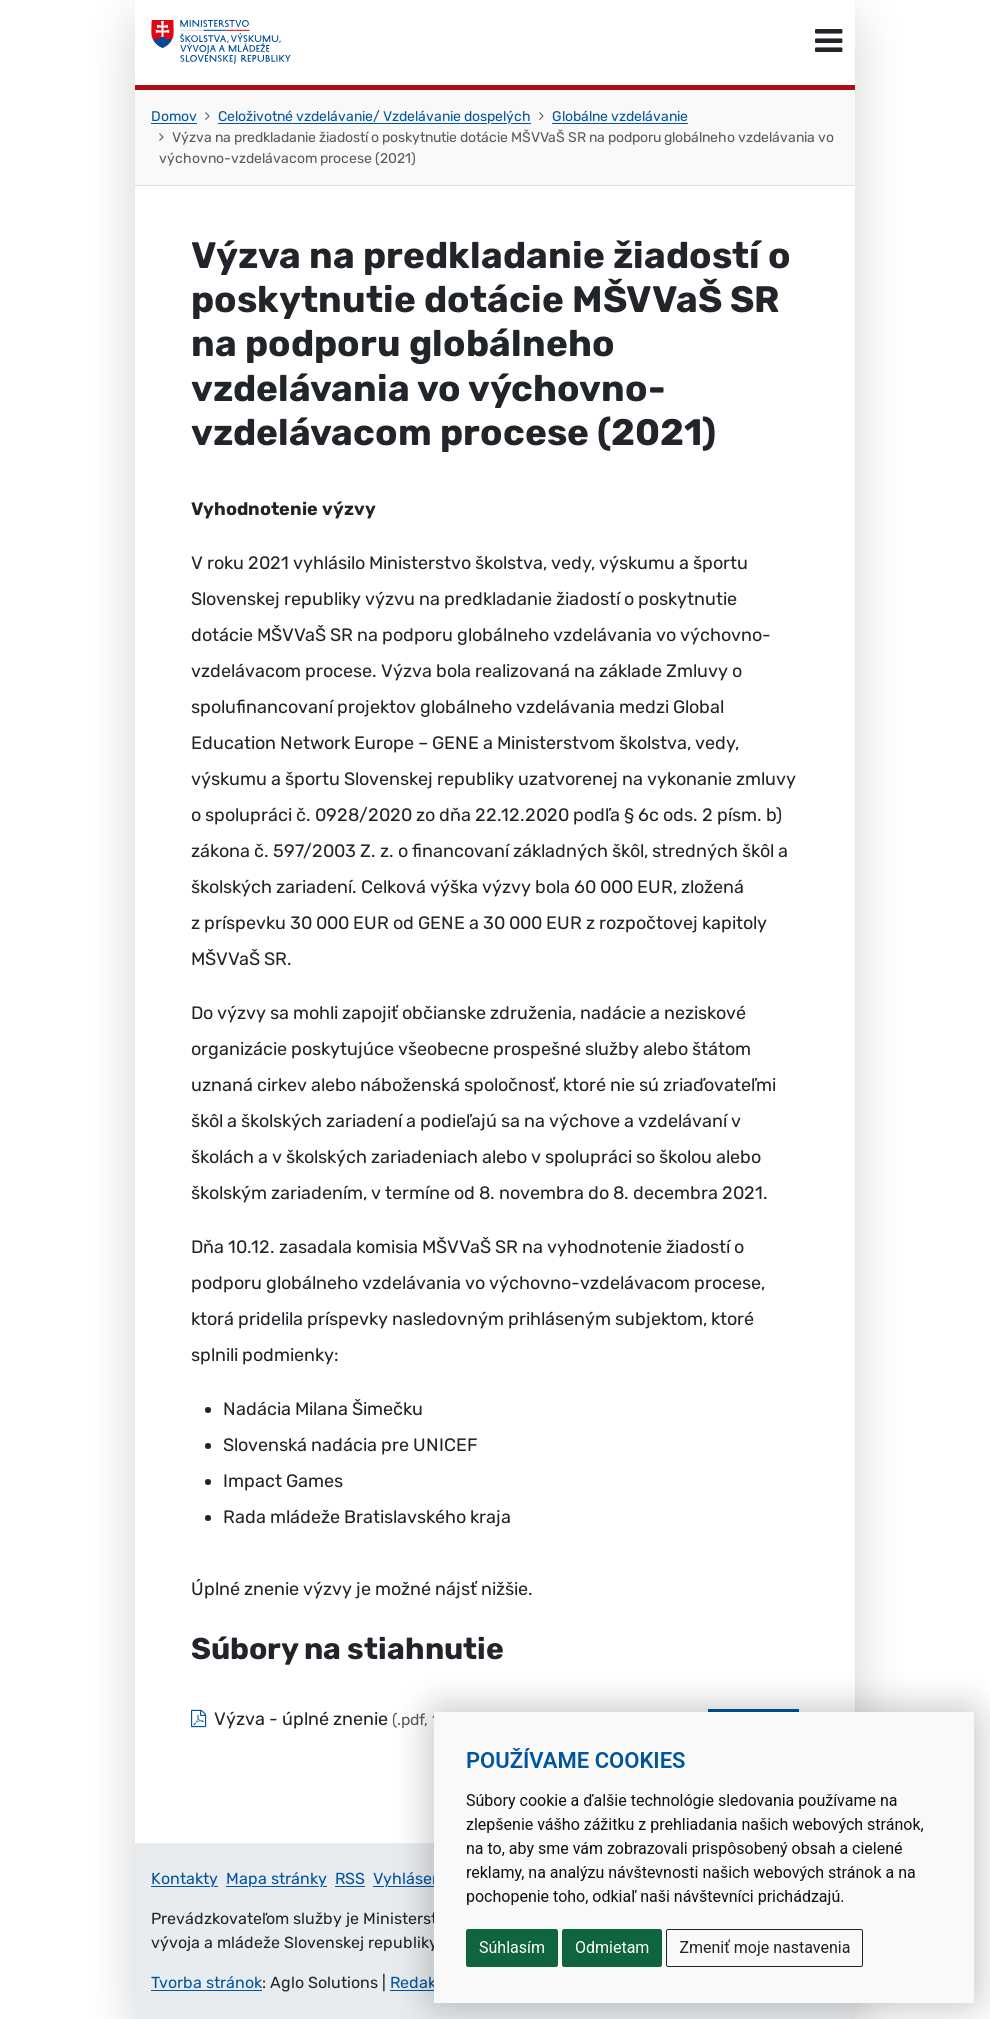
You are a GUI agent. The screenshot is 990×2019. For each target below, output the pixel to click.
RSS (350, 1878)
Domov (174, 116)
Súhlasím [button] (512, 1947)
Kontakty (184, 1878)
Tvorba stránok (206, 1982)
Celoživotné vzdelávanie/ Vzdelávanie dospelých (374, 116)
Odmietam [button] (612, 1947)
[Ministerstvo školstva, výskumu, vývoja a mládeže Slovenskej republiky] (221, 42)
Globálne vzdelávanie (620, 116)
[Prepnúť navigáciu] (828, 42)
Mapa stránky (276, 1878)
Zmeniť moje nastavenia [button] (764, 1947)
